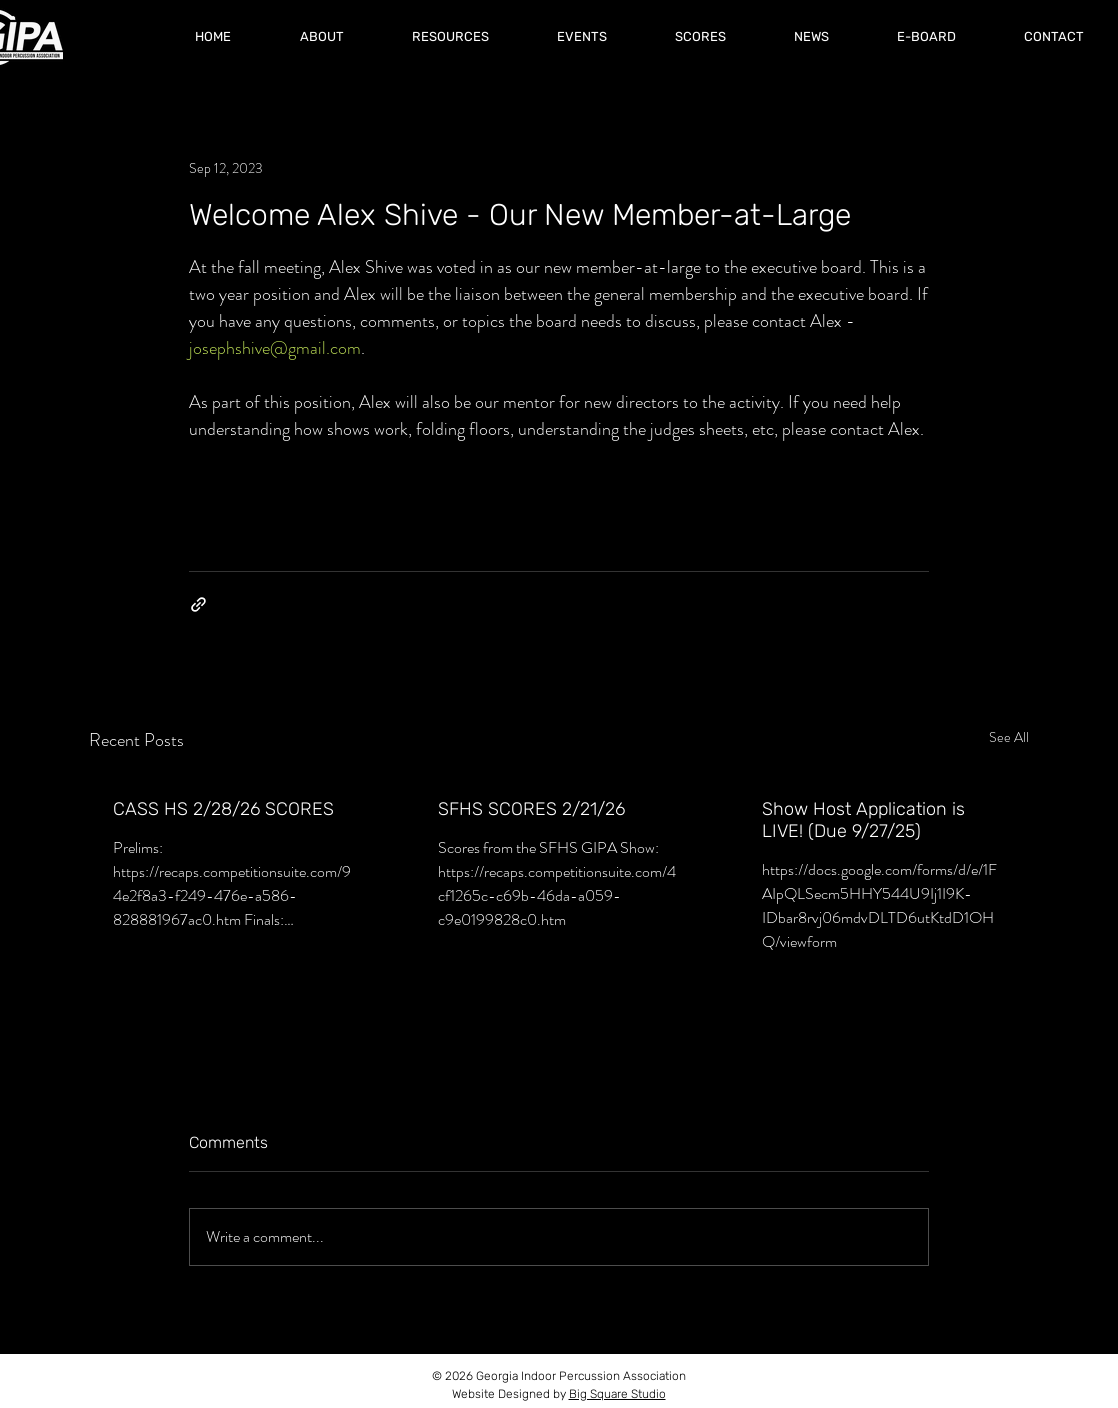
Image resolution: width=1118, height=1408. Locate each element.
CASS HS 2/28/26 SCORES (223, 809)
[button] (700, 37)
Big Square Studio (617, 1394)
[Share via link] (198, 604)
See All (1009, 737)
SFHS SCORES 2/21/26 (531, 809)
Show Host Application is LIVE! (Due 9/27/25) (863, 820)
